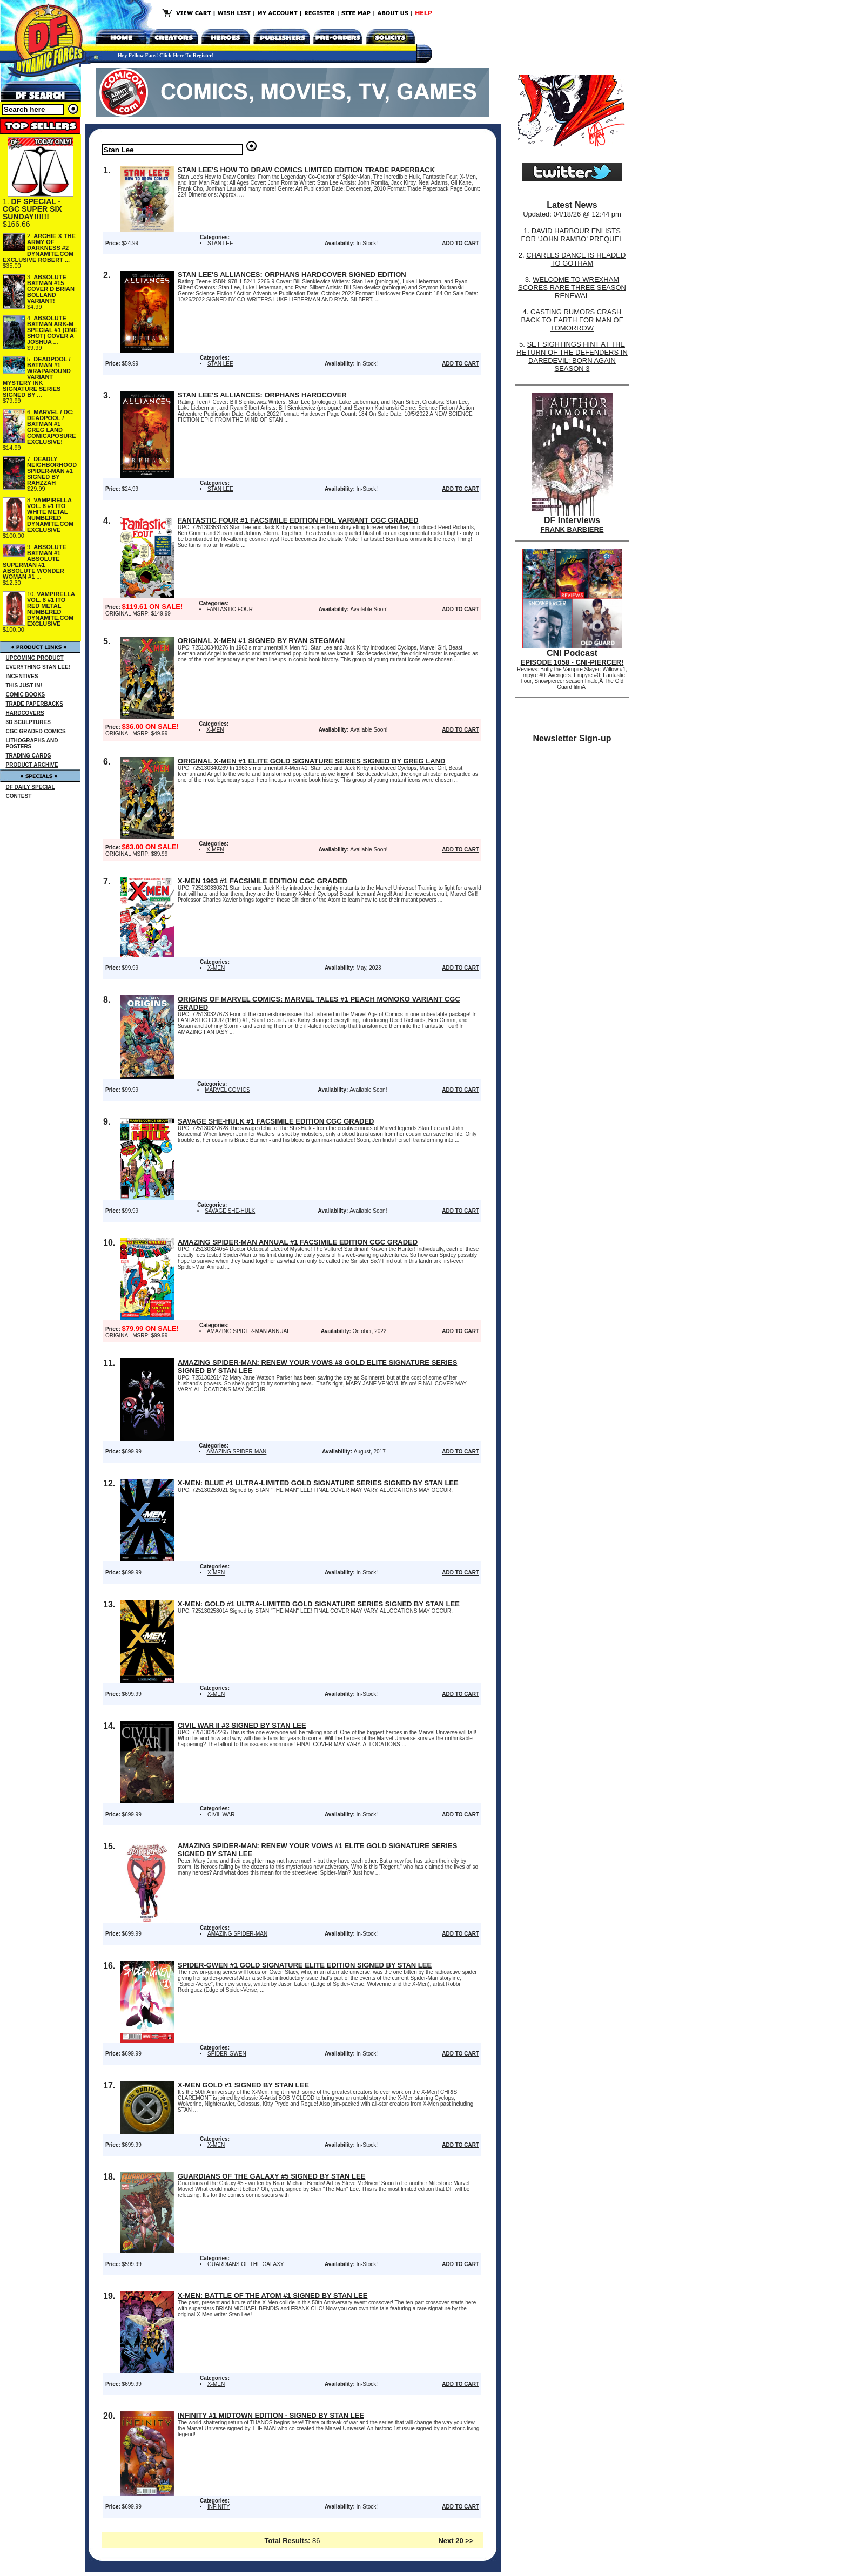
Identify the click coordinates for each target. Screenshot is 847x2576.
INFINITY (218, 2507)
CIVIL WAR (220, 1814)
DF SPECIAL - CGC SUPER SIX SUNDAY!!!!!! (32, 209)
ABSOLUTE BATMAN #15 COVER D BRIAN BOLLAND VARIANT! (51, 289)
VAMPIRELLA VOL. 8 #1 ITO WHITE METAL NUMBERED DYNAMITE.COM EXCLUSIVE (50, 515)
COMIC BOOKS (25, 695)
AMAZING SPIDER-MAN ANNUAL (248, 1331)
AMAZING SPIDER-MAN (236, 1452)
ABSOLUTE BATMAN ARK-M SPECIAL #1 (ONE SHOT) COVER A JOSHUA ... (52, 330)
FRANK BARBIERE (572, 529)
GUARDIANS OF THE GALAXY (245, 2264)
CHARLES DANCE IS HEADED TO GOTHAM (576, 259)
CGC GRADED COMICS (36, 731)
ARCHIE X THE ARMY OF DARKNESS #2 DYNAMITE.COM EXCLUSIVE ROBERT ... (39, 248)
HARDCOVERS (25, 713)
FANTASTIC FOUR (230, 609)
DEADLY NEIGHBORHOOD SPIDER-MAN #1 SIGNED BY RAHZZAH (52, 471)
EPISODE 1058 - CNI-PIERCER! (572, 662)
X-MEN (215, 730)
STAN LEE (220, 243)
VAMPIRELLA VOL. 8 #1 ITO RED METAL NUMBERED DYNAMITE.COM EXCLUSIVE (51, 609)
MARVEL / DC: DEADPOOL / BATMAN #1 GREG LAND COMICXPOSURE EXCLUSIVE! (51, 427)
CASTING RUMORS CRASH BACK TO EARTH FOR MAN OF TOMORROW (572, 320)
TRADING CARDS (28, 756)
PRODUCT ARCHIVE (32, 765)
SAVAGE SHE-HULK (230, 1211)
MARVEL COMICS (227, 1090)
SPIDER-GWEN (226, 2054)
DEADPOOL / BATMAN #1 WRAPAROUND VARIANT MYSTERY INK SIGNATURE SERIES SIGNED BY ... (37, 377)
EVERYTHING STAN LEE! (38, 667)
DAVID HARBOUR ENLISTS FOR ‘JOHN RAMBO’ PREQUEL (572, 235)
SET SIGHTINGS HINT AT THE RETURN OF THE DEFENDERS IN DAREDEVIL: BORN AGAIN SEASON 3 (572, 356)
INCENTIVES (22, 676)
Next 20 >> (455, 2541)
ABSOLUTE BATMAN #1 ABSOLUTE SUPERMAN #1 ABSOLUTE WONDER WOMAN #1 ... (34, 562)
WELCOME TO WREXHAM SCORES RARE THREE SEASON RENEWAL (572, 287)
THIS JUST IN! (24, 685)
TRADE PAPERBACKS (35, 704)
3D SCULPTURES (28, 722)
